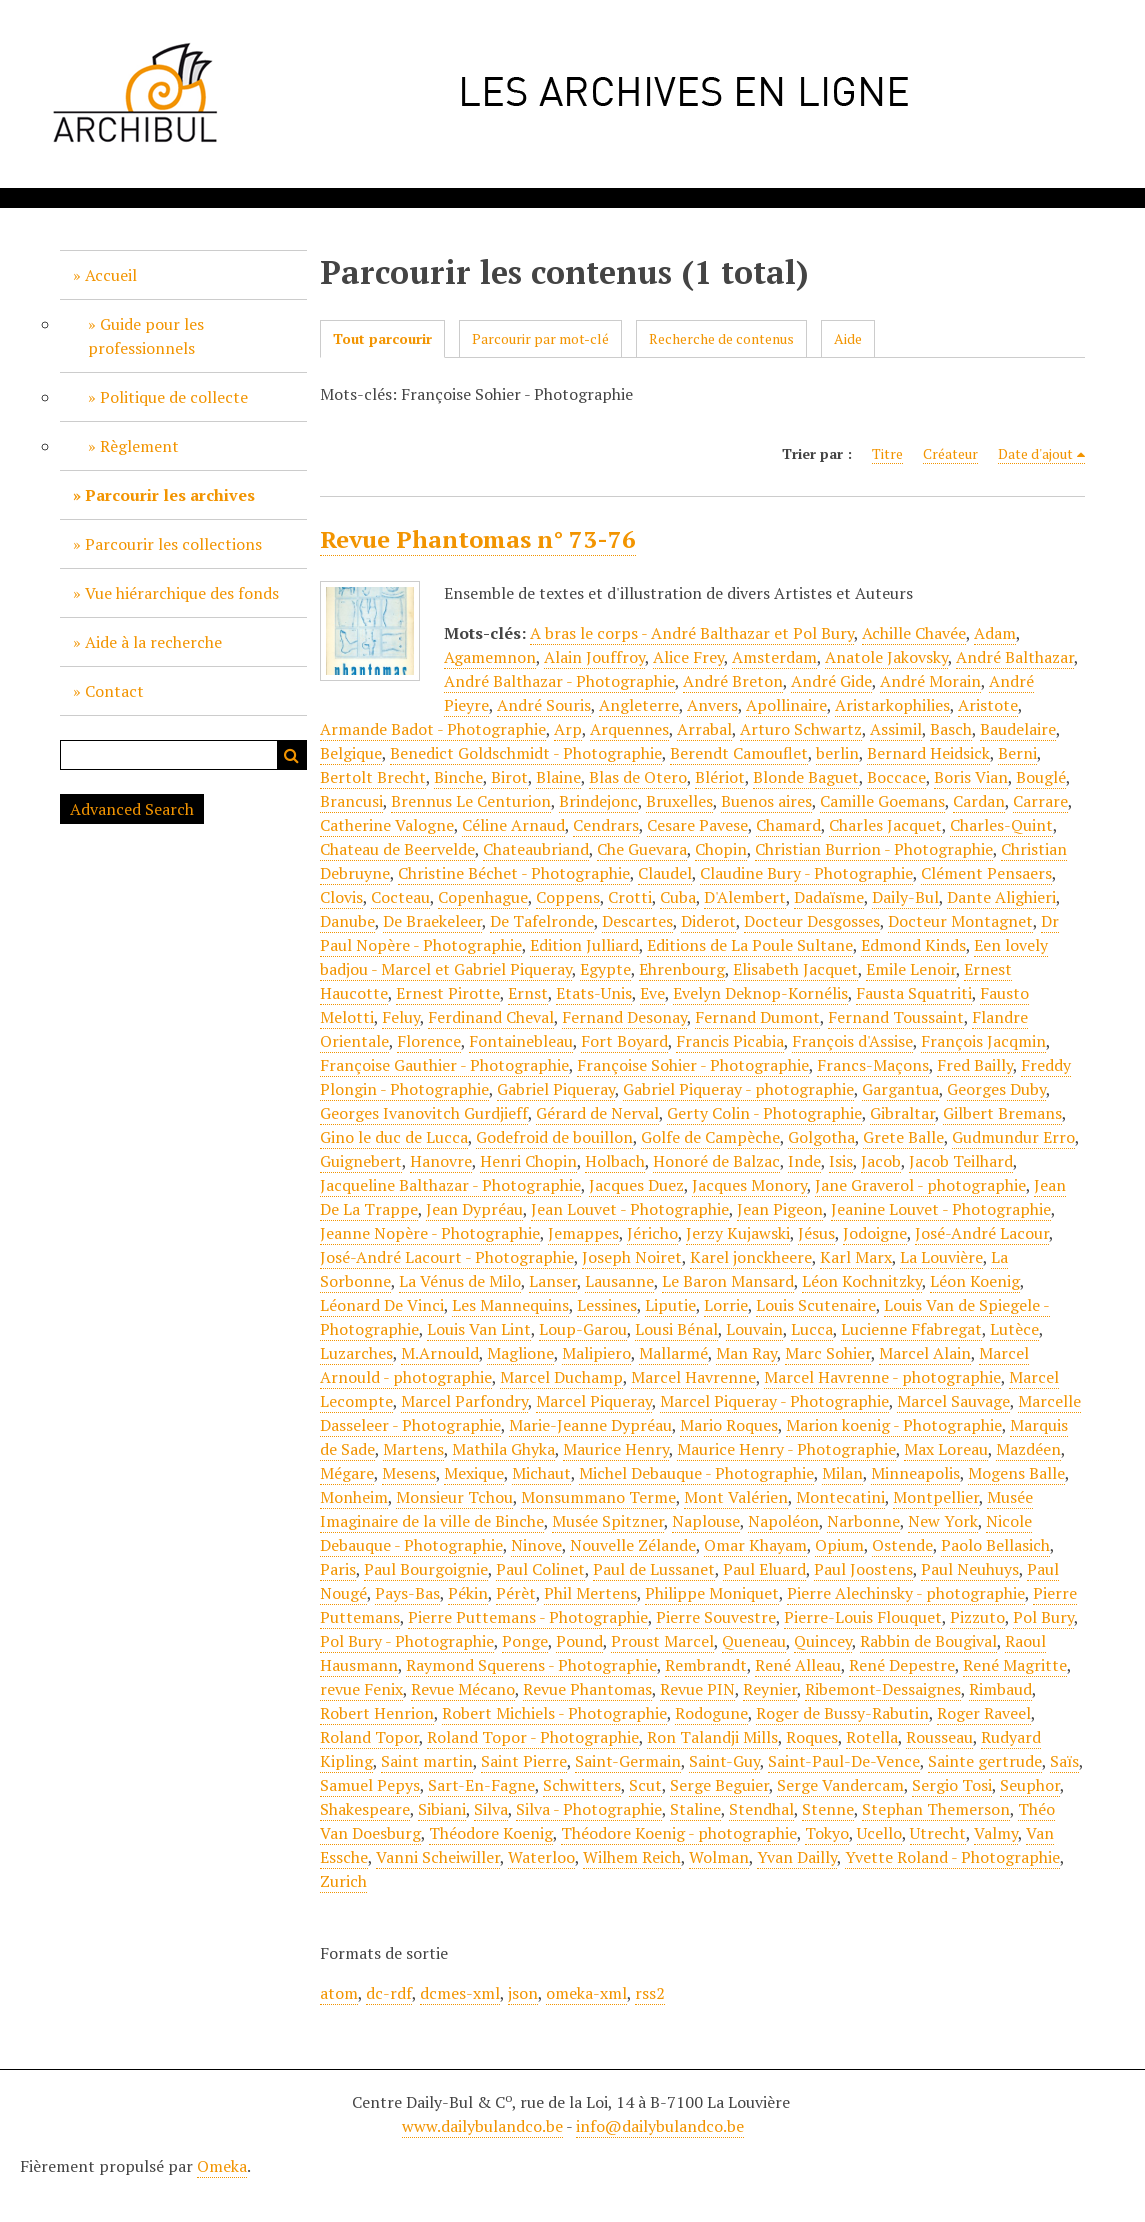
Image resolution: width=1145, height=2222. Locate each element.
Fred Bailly (975, 1065)
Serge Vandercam (840, 1785)
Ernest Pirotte (448, 993)
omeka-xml (586, 1993)
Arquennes (629, 729)
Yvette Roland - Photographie (952, 1857)
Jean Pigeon (780, 1209)
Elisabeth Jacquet (795, 969)
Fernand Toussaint (896, 1017)
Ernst (528, 993)
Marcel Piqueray (594, 1401)
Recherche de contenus (721, 338)
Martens (413, 1449)
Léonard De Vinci (382, 1305)
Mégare (347, 1473)
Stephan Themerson (936, 1809)
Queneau (754, 1641)
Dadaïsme (829, 897)
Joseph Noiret (632, 1257)
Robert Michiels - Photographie (554, 1713)
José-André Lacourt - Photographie (447, 1257)
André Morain (930, 681)
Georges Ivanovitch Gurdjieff (424, 1113)
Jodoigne (875, 1233)
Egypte (605, 969)
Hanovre (441, 1161)
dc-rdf (389, 1993)
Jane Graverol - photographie (920, 1185)
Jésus (816, 1233)
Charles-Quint (1001, 825)
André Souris (544, 705)
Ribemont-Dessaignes (883, 1689)
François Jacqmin (983, 1041)
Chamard (788, 825)
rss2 (650, 1993)
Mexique (474, 1473)
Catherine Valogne (387, 825)
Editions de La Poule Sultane (750, 945)
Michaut (541, 1473)
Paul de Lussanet (654, 1569)
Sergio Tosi (952, 1785)
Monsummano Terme (598, 1497)
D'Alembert (745, 897)
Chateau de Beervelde (397, 849)
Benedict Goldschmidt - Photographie (526, 753)
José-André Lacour (982, 1233)
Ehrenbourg (682, 969)
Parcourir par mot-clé (540, 338)
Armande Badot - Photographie (433, 729)
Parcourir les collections (173, 544)
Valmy (996, 1833)
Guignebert (361, 1161)
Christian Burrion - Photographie (874, 849)
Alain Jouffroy (594, 657)
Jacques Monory (749, 1185)
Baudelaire (1018, 729)
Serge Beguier (719, 1785)
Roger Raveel (984, 1713)
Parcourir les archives (170, 495)
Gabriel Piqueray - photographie (738, 1089)
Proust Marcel (662, 1641)
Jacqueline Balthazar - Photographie (450, 1185)
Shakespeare (365, 1809)
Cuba (678, 897)
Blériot (720, 777)
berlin (837, 753)
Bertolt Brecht (373, 777)
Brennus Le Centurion (471, 801)
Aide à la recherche (153, 642)
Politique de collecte (174, 397)
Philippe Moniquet (712, 1593)
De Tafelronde (542, 921)
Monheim (354, 1497)
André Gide (831, 681)
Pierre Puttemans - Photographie (528, 1617)
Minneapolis (915, 1473)
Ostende (902, 1545)
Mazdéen (1028, 1449)
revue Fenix (361, 1689)
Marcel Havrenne (693, 1377)
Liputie (670, 1305)
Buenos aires (766, 801)
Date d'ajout (1035, 453)
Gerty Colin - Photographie (764, 1113)
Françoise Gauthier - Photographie (444, 1065)
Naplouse (706, 1521)
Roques (812, 1737)
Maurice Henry (616, 1449)
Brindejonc (598, 801)
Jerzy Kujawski (738, 1233)
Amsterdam (774, 657)
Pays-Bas (407, 1593)
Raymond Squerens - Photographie (531, 1665)
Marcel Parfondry (464, 1401)
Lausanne (619, 1281)
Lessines (607, 1305)
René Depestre (902, 1665)
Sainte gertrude (985, 1761)
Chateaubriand (536, 849)
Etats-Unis (594, 993)
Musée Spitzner (608, 1521)
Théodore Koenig (491, 1833)
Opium (839, 1545)
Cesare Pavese (697, 825)
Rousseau (939, 1737)
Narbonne (863, 1521)
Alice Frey (688, 657)
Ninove (536, 1545)
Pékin (468, 1593)
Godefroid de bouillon (554, 1137)
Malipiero (596, 1353)
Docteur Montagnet (960, 921)
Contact (114, 691)
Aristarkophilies (892, 705)
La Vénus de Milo (460, 1281)
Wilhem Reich (632, 1857)
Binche (458, 777)
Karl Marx (856, 1257)
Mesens (409, 1473)
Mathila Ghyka (503, 1449)
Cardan (979, 801)
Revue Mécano (463, 1689)
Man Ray (746, 1353)
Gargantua (900, 1089)
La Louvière (941, 1257)
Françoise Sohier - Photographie (693, 1065)
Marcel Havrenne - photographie (882, 1377)
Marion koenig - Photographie (894, 1425)
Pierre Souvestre (716, 1617)
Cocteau (400, 897)
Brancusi (351, 801)
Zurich (343, 1881)
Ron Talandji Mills (712, 1737)
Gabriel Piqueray (556, 1089)
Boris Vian (971, 777)
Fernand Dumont (757, 1017)
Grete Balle (903, 1137)
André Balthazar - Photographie (559, 681)
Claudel (665, 873)
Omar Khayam (755, 1545)
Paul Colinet (540, 1569)
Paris (338, 1569)
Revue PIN (697, 1689)
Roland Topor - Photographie (533, 1737)
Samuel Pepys (370, 1785)
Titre (887, 453)
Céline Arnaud (513, 825)
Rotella (872, 1737)
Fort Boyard (624, 1041)
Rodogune (711, 1713)
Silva (491, 1809)
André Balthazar (1015, 657)
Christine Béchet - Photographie (514, 873)
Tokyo (827, 1833)
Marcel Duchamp (561, 1377)
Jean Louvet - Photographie (630, 1209)
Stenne (828, 1809)
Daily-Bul (905, 897)
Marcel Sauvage (953, 1401)
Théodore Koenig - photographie (679, 1833)
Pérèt (516, 1593)
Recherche (292, 755)
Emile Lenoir (911, 969)
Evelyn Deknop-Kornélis (760, 993)
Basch (951, 729)
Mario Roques (729, 1425)
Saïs (1064, 1761)
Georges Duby (996, 1089)
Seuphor (1030, 1785)
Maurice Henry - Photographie (786, 1449)
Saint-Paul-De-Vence (844, 1761)
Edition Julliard (584, 945)
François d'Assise (852, 1041)
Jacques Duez (636, 1185)
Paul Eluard (764, 1569)
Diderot (708, 921)
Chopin (721, 849)
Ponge (525, 1641)
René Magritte (1015, 1665)
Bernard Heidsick (928, 753)
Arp (568, 729)
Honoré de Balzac (716, 1161)
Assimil (896, 729)
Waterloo (541, 1857)
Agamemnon (490, 657)
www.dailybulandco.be (482, 2126)
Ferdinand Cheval (491, 1017)
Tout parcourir (382, 338)
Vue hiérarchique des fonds (182, 593)
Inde (804, 1161)
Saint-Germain (628, 1761)
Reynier (770, 1689)
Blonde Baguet (806, 777)
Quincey (823, 1641)
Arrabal (704, 729)
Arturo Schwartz (801, 729)
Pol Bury (1043, 1617)
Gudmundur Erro (1013, 1137)
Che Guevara (642, 849)
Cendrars (606, 825)
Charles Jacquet (885, 825)
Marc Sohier (828, 1353)
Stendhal (761, 1809)
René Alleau (798, 1665)
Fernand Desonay (624, 1017)
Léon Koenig (975, 1281)
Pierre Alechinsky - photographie (906, 1593)
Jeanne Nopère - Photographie (430, 1233)
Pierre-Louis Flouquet (863, 1617)
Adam (995, 633)
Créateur (950, 453)
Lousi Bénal (676, 1329)
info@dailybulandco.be (660, 2126)
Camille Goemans (882, 801)
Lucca (812, 1329)
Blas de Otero (638, 777)
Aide (848, 338)
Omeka (222, 2166)
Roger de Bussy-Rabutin (842, 1713)
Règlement (139, 446)
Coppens (568, 897)
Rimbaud (1000, 1689)
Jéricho (652, 1233)
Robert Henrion (377, 1713)
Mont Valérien (736, 1497)
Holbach (615, 1161)
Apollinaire (786, 705)
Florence (429, 1041)
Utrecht (938, 1833)
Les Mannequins (510, 1305)
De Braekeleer (432, 921)
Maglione (520, 1353)
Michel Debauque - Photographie (696, 1473)
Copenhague (483, 897)
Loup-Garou (583, 1329)
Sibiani (442, 1809)
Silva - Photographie (589, 1809)
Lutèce (1014, 1329)
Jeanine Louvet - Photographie (941, 1209)
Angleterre (639, 705)
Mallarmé (673, 1353)
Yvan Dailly (797, 1857)
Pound (579, 1641)
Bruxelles (679, 801)
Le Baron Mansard (728, 1281)
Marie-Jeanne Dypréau (590, 1425)
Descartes (637, 921)
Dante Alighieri (1001, 897)
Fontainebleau (521, 1041)
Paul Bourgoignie (426, 1569)
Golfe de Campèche (710, 1137)
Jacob (881, 1161)
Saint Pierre (524, 1761)
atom (339, 1993)
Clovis (341, 897)
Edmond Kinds (913, 945)
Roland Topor (369, 1737)
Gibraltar (902, 1113)
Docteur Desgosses (812, 921)
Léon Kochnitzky (862, 1281)
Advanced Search (132, 809)
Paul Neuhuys (970, 1569)
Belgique (351, 753)
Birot (509, 777)
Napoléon (783, 1521)
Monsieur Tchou (454, 1497)
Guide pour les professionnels (146, 336)
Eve (652, 993)
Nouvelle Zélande (633, 1545)
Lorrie (726, 1305)
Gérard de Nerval (597, 1113)
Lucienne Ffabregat (911, 1329)
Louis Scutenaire (816, 1305)
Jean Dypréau (474, 1209)
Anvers (712, 705)
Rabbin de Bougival (928, 1641)
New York (943, 1521)
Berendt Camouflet (739, 753)
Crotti (630, 897)
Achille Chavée (914, 633)
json (523, 1993)
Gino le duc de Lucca (394, 1137)
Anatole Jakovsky (886, 657)
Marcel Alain (925, 1353)
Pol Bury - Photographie (407, 1641)
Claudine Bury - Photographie (806, 873)
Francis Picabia (730, 1041)
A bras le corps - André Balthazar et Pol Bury (692, 633)
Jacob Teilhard (961, 1161)
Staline (695, 1809)
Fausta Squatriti (914, 993)
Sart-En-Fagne (481, 1785)
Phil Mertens (590, 1593)
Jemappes (583, 1233)
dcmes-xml (460, 1993)
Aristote (988, 705)
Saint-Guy (724, 1761)
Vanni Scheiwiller (438, 1857)
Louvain (754, 1329)
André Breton (733, 681)
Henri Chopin (528, 1161)
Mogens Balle (1016, 1473)
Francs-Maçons (873, 1065)
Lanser (553, 1281)
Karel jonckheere (751, 1257)
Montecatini (840, 1497)
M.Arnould (440, 1353)
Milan (842, 1473)
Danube (347, 921)
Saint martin (427, 1761)
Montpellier (936, 1497)
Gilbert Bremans (1002, 1113)
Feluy (401, 1017)
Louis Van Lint (479, 1329)
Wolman (719, 1857)
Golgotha (821, 1137)
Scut (645, 1785)
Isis (841, 1161)
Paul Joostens (863, 1569)
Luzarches (356, 1353)
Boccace (896, 777)
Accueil (111, 275)
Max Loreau (946, 1449)
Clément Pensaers (986, 873)
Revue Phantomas (587, 1689)
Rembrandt (706, 1665)
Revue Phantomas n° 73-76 (478, 539)
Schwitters (582, 1785)
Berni (1017, 753)
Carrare (1040, 801)
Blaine (558, 777)
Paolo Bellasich (995, 1545)
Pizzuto (977, 1617)
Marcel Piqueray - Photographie (774, 1401)
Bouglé (1041, 777)
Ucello (879, 1833)
